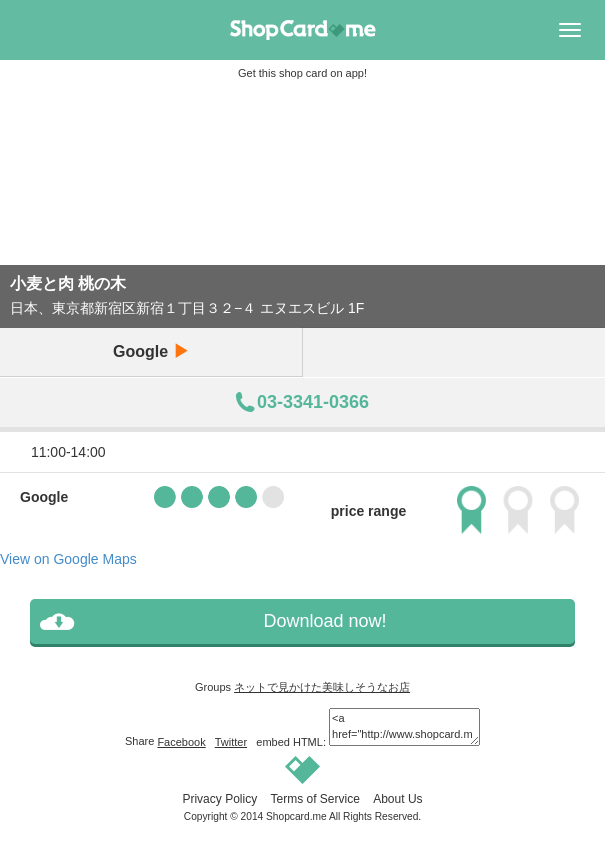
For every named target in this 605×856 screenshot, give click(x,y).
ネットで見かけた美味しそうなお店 (322, 687)
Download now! (324, 621)
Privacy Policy (219, 799)
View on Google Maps (68, 559)
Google (151, 351)
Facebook (181, 742)
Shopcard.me (296, 816)
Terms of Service (314, 799)
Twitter (231, 742)
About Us (397, 799)
